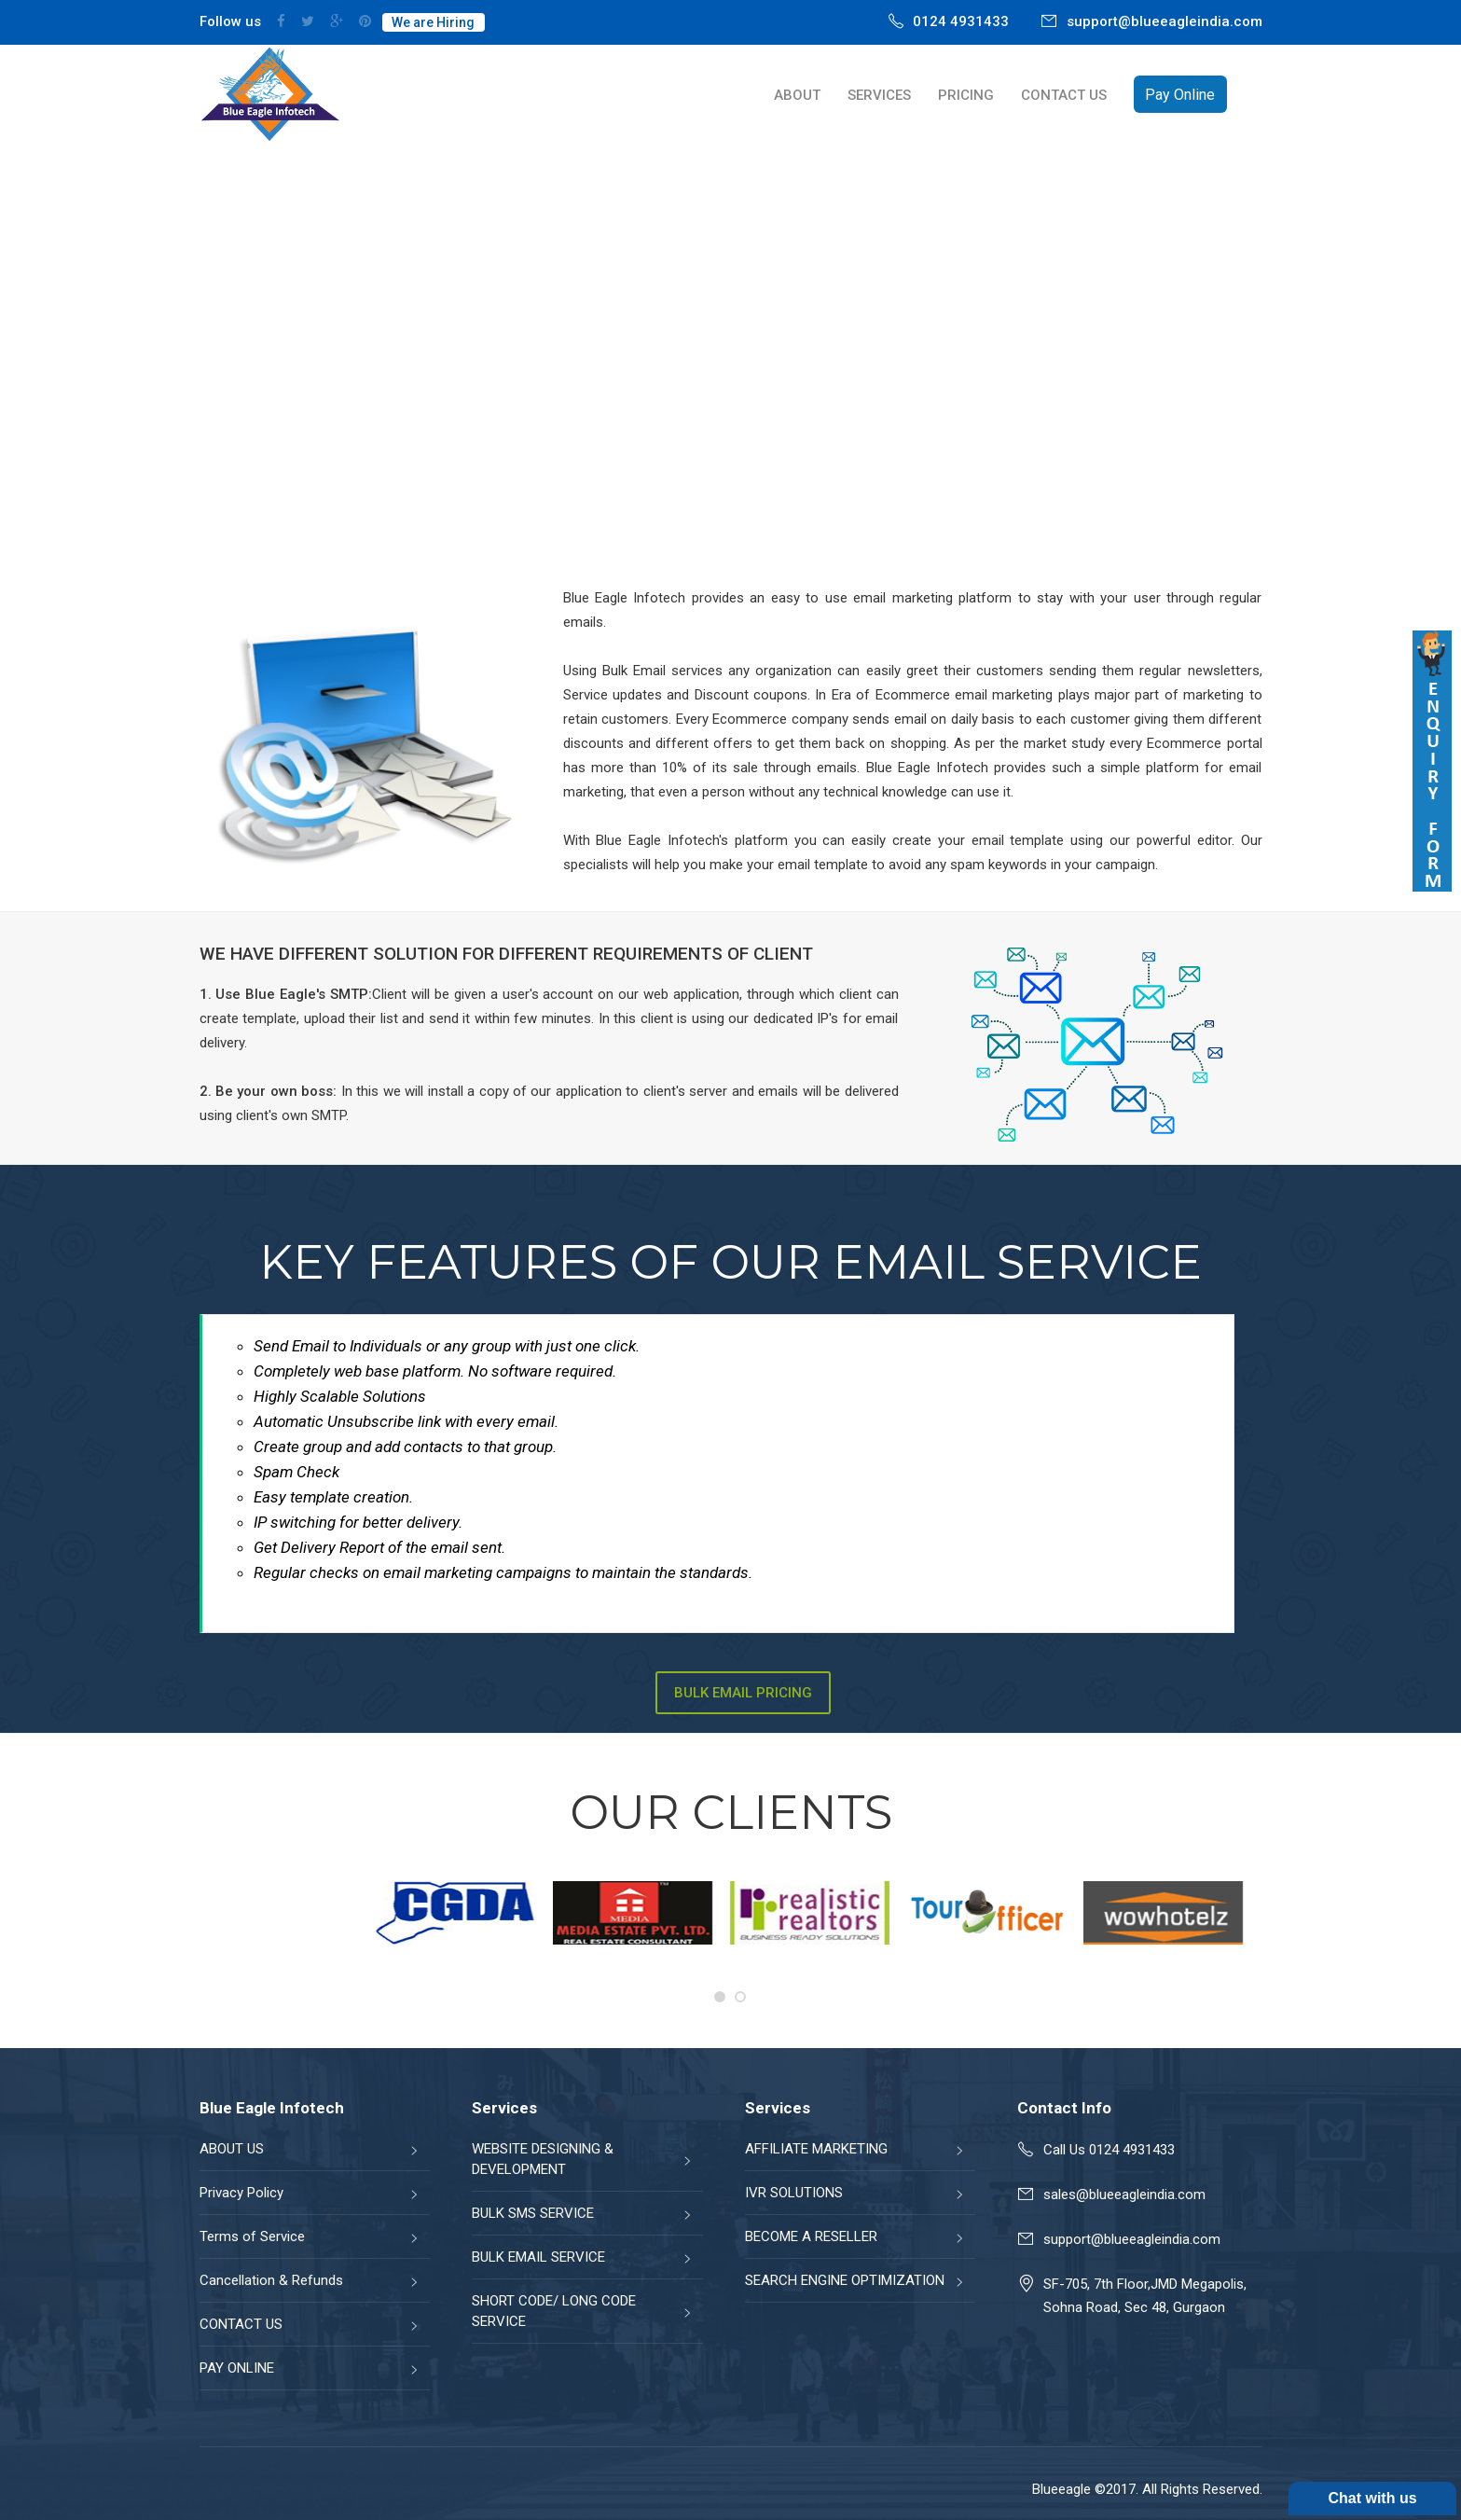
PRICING (966, 95)
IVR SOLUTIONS (794, 2192)
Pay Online (1180, 95)
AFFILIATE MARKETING (816, 2148)
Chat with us (1372, 2498)
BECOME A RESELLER (811, 2236)
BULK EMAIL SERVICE (538, 2257)
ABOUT (797, 95)
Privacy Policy (241, 2192)
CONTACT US (1064, 95)
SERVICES (879, 95)
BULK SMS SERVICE (533, 2213)
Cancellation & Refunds (271, 2280)
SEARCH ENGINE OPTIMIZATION (844, 2280)
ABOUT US (232, 2148)
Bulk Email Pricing (743, 1692)
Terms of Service (252, 2236)
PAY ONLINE (237, 2368)
